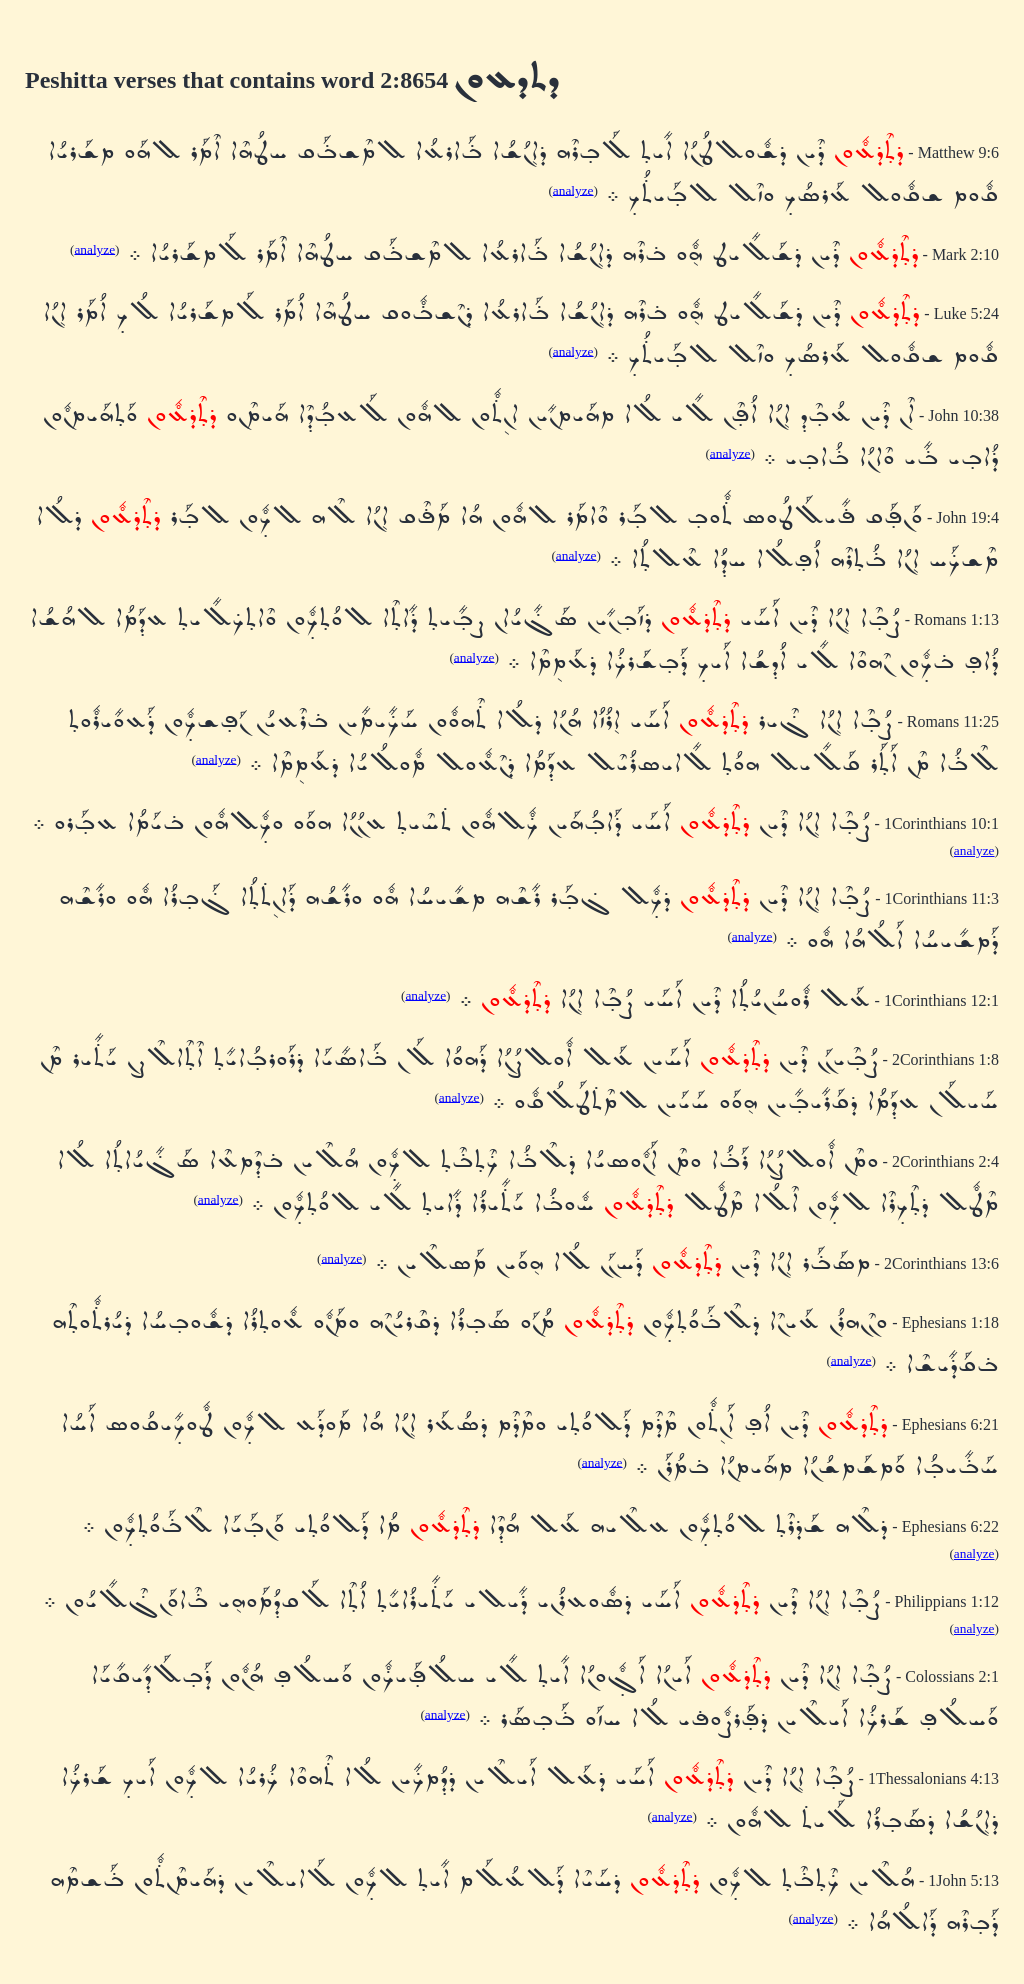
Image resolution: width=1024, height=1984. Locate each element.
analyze (573, 189)
